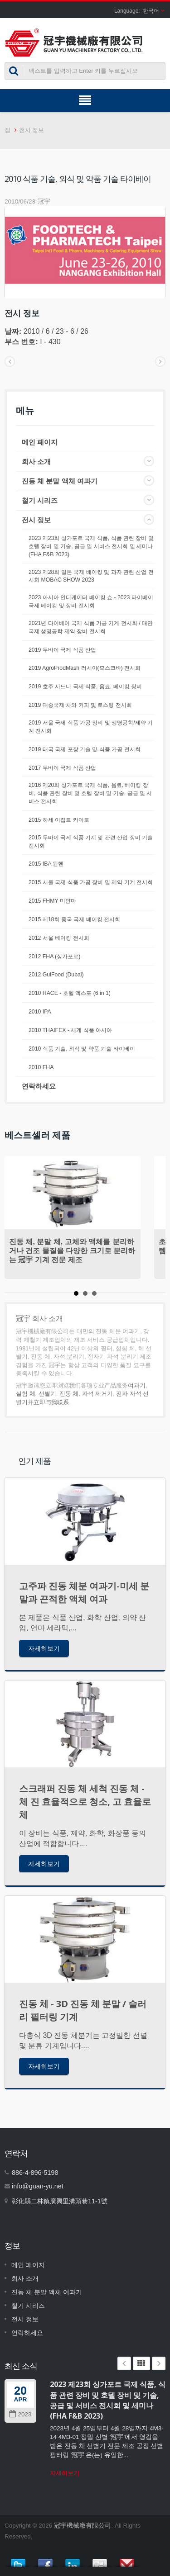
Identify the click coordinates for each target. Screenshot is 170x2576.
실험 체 (25, 1393)
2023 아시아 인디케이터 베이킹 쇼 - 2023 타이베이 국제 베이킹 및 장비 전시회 (91, 601)
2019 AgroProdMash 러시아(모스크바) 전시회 (85, 668)
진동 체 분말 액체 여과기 (59, 481)
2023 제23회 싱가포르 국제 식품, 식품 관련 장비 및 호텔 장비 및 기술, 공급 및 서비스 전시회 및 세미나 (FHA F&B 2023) (91, 546)
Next (158, 2363)
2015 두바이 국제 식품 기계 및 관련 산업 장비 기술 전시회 (91, 841)
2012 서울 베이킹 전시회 (59, 938)
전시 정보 (31, 130)
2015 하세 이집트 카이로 (59, 820)
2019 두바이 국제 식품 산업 (62, 650)
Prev (124, 2363)
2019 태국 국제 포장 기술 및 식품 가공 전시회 (85, 749)
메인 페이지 (40, 442)
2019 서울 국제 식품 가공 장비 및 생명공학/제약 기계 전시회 (91, 727)
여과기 (137, 1385)
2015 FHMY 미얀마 (52, 901)
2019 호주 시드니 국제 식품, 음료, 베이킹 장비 (85, 686)
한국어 (151, 11)
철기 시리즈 (40, 500)
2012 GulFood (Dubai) (56, 974)
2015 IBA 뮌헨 (46, 864)
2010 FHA (41, 1067)
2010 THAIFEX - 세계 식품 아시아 (70, 1030)
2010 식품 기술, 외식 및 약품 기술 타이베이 (82, 1049)
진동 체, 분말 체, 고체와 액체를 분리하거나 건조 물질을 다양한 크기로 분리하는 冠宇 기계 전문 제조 (72, 1251)
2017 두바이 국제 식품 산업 (62, 768)
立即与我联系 (51, 1402)
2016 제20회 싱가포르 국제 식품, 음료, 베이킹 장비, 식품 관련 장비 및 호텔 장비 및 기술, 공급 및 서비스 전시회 (90, 793)
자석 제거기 (97, 1393)
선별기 (47, 1393)
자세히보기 (44, 1648)
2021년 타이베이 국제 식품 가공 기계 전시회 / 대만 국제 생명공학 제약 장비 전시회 (91, 627)
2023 (20, 2414)
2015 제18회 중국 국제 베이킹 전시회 (74, 919)
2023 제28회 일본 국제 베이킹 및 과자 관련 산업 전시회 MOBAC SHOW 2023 (91, 576)
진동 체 (69, 1393)
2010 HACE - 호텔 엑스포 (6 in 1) (70, 993)
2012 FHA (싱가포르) (54, 956)
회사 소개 (36, 461)
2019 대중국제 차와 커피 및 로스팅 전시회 (80, 705)
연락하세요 (39, 1086)
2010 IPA (40, 1012)
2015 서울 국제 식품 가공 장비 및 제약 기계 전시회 (91, 882)
